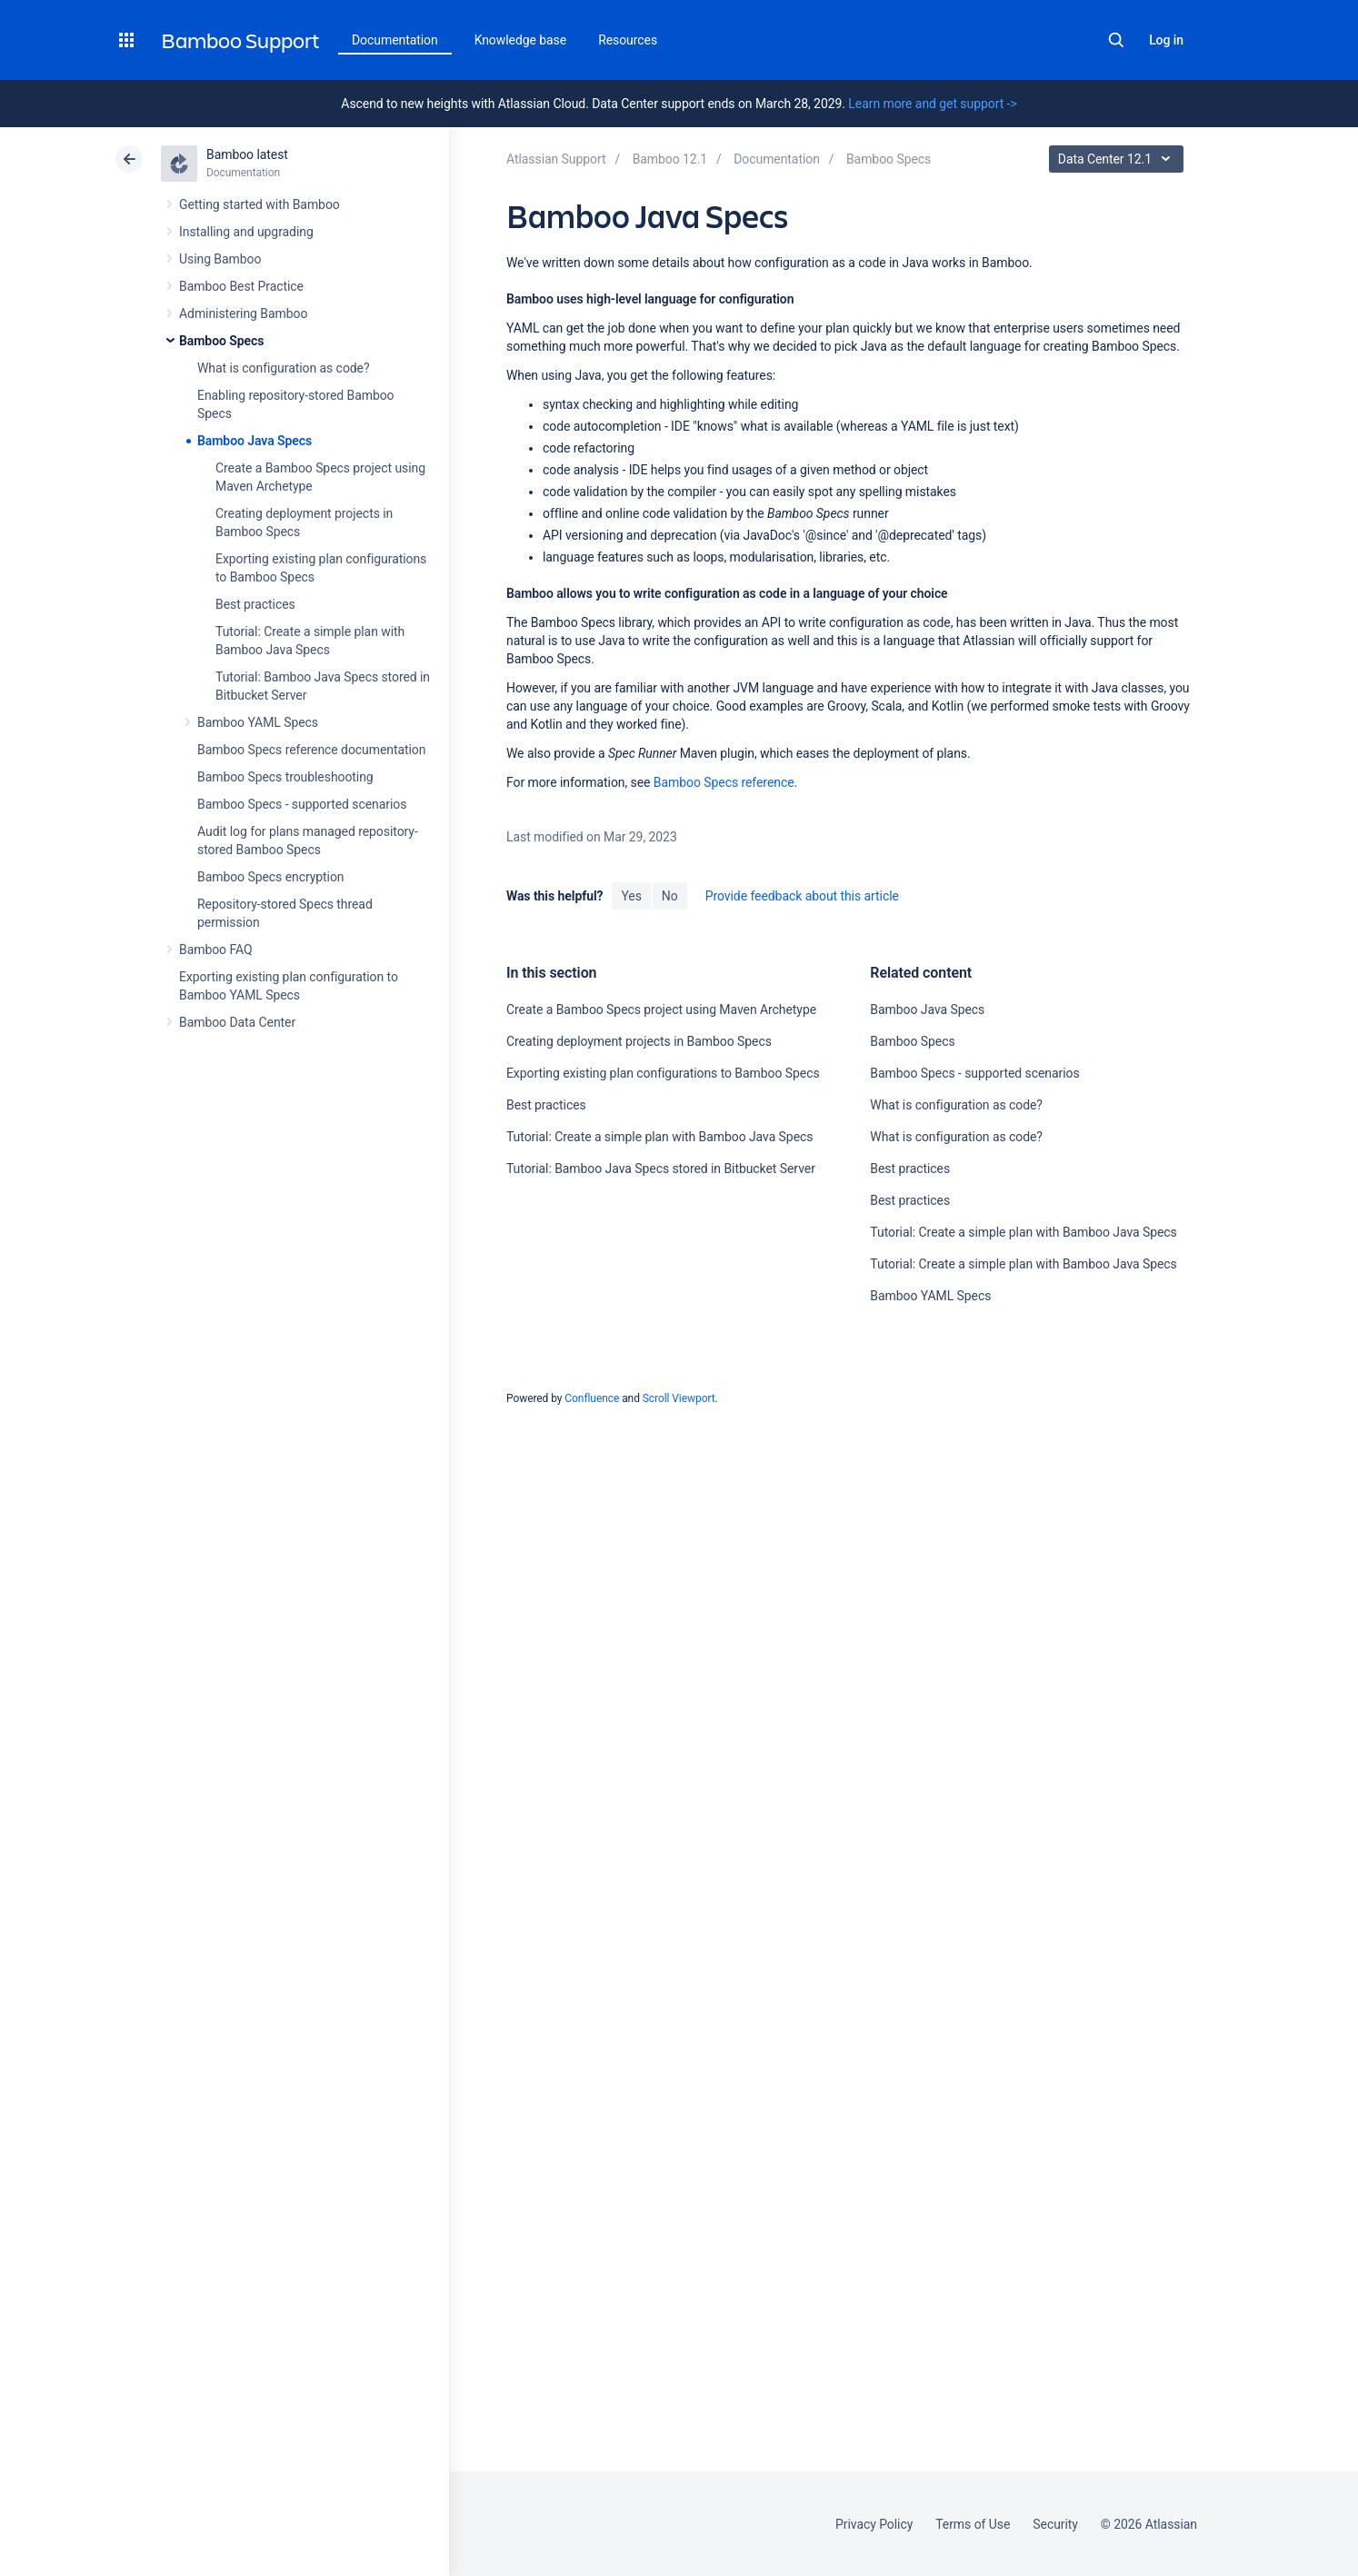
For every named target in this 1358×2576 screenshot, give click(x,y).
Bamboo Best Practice (241, 286)
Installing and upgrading (246, 231)
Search (1116, 40)
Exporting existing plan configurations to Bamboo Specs (663, 1073)
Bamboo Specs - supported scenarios (301, 804)
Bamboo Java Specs (254, 440)
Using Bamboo (220, 259)
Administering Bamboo (243, 313)
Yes (631, 896)
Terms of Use (972, 2524)
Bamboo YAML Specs (257, 722)
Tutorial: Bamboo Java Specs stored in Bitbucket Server (660, 1168)
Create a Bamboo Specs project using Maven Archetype (661, 1009)
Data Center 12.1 (1118, 159)
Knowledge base (520, 40)
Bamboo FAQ (215, 949)
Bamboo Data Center (237, 1022)
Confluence (591, 1398)
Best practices (255, 604)
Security (1055, 2524)
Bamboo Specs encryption (270, 877)
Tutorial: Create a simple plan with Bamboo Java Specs (659, 1136)
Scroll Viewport (679, 1398)
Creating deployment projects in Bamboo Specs (639, 1041)
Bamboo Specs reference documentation (311, 749)
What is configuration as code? (283, 368)
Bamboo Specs (221, 340)
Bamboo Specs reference (724, 782)
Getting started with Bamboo (259, 204)
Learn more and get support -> (932, 103)
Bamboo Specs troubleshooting (285, 777)
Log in (1166, 40)
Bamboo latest (247, 154)
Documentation (395, 40)
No (670, 896)
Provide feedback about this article (802, 896)
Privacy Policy (874, 2524)
